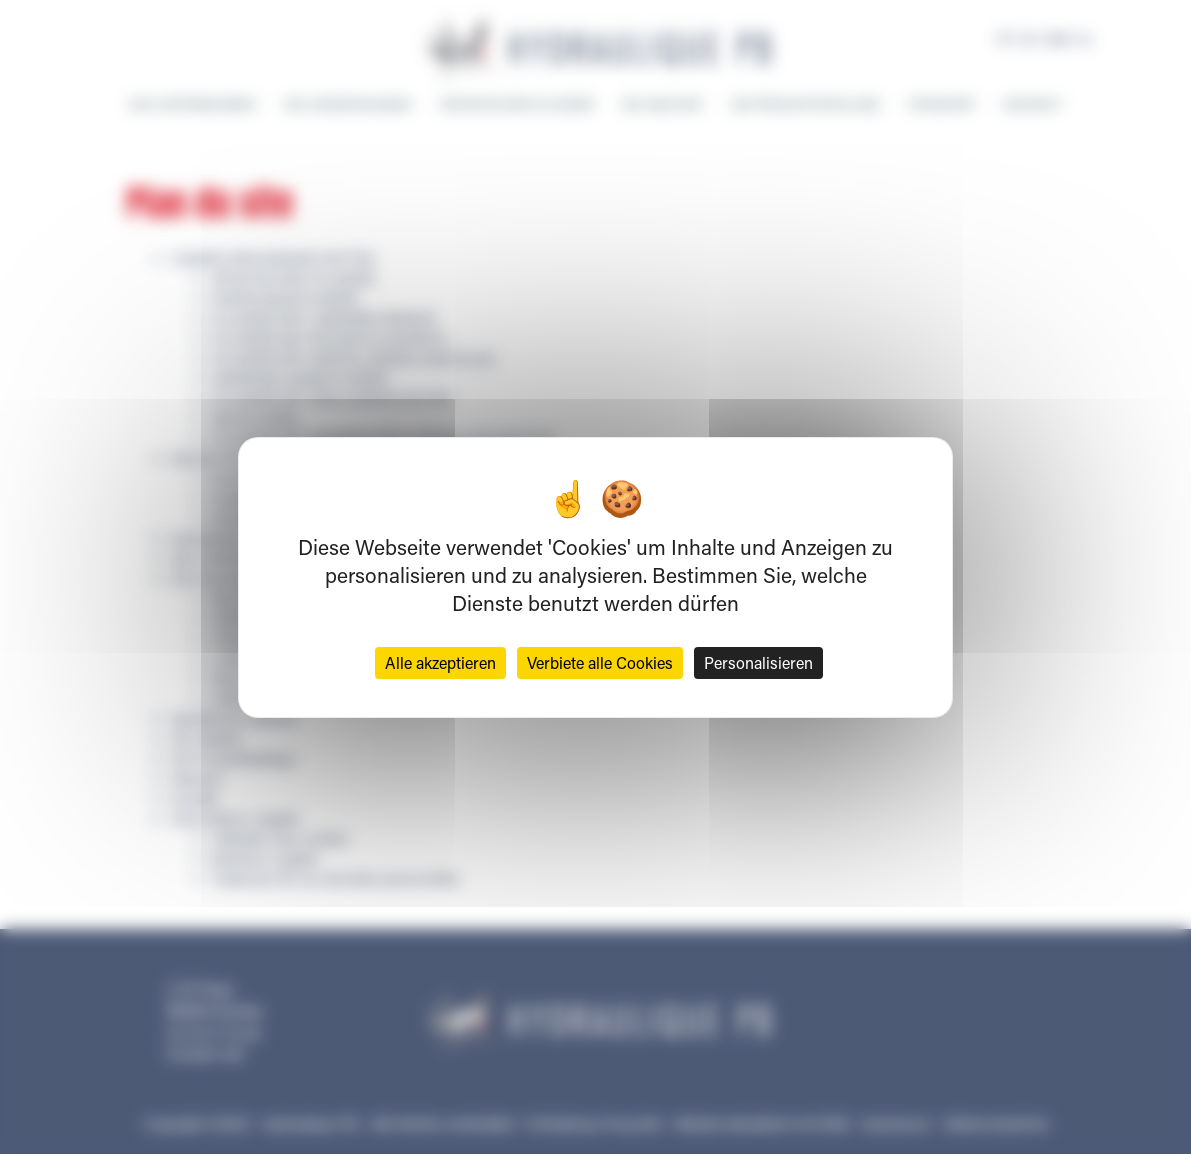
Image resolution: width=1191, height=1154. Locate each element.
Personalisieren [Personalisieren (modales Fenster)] (758, 662)
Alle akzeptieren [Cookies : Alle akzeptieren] (440, 662)
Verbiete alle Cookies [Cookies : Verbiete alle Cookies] (600, 662)
